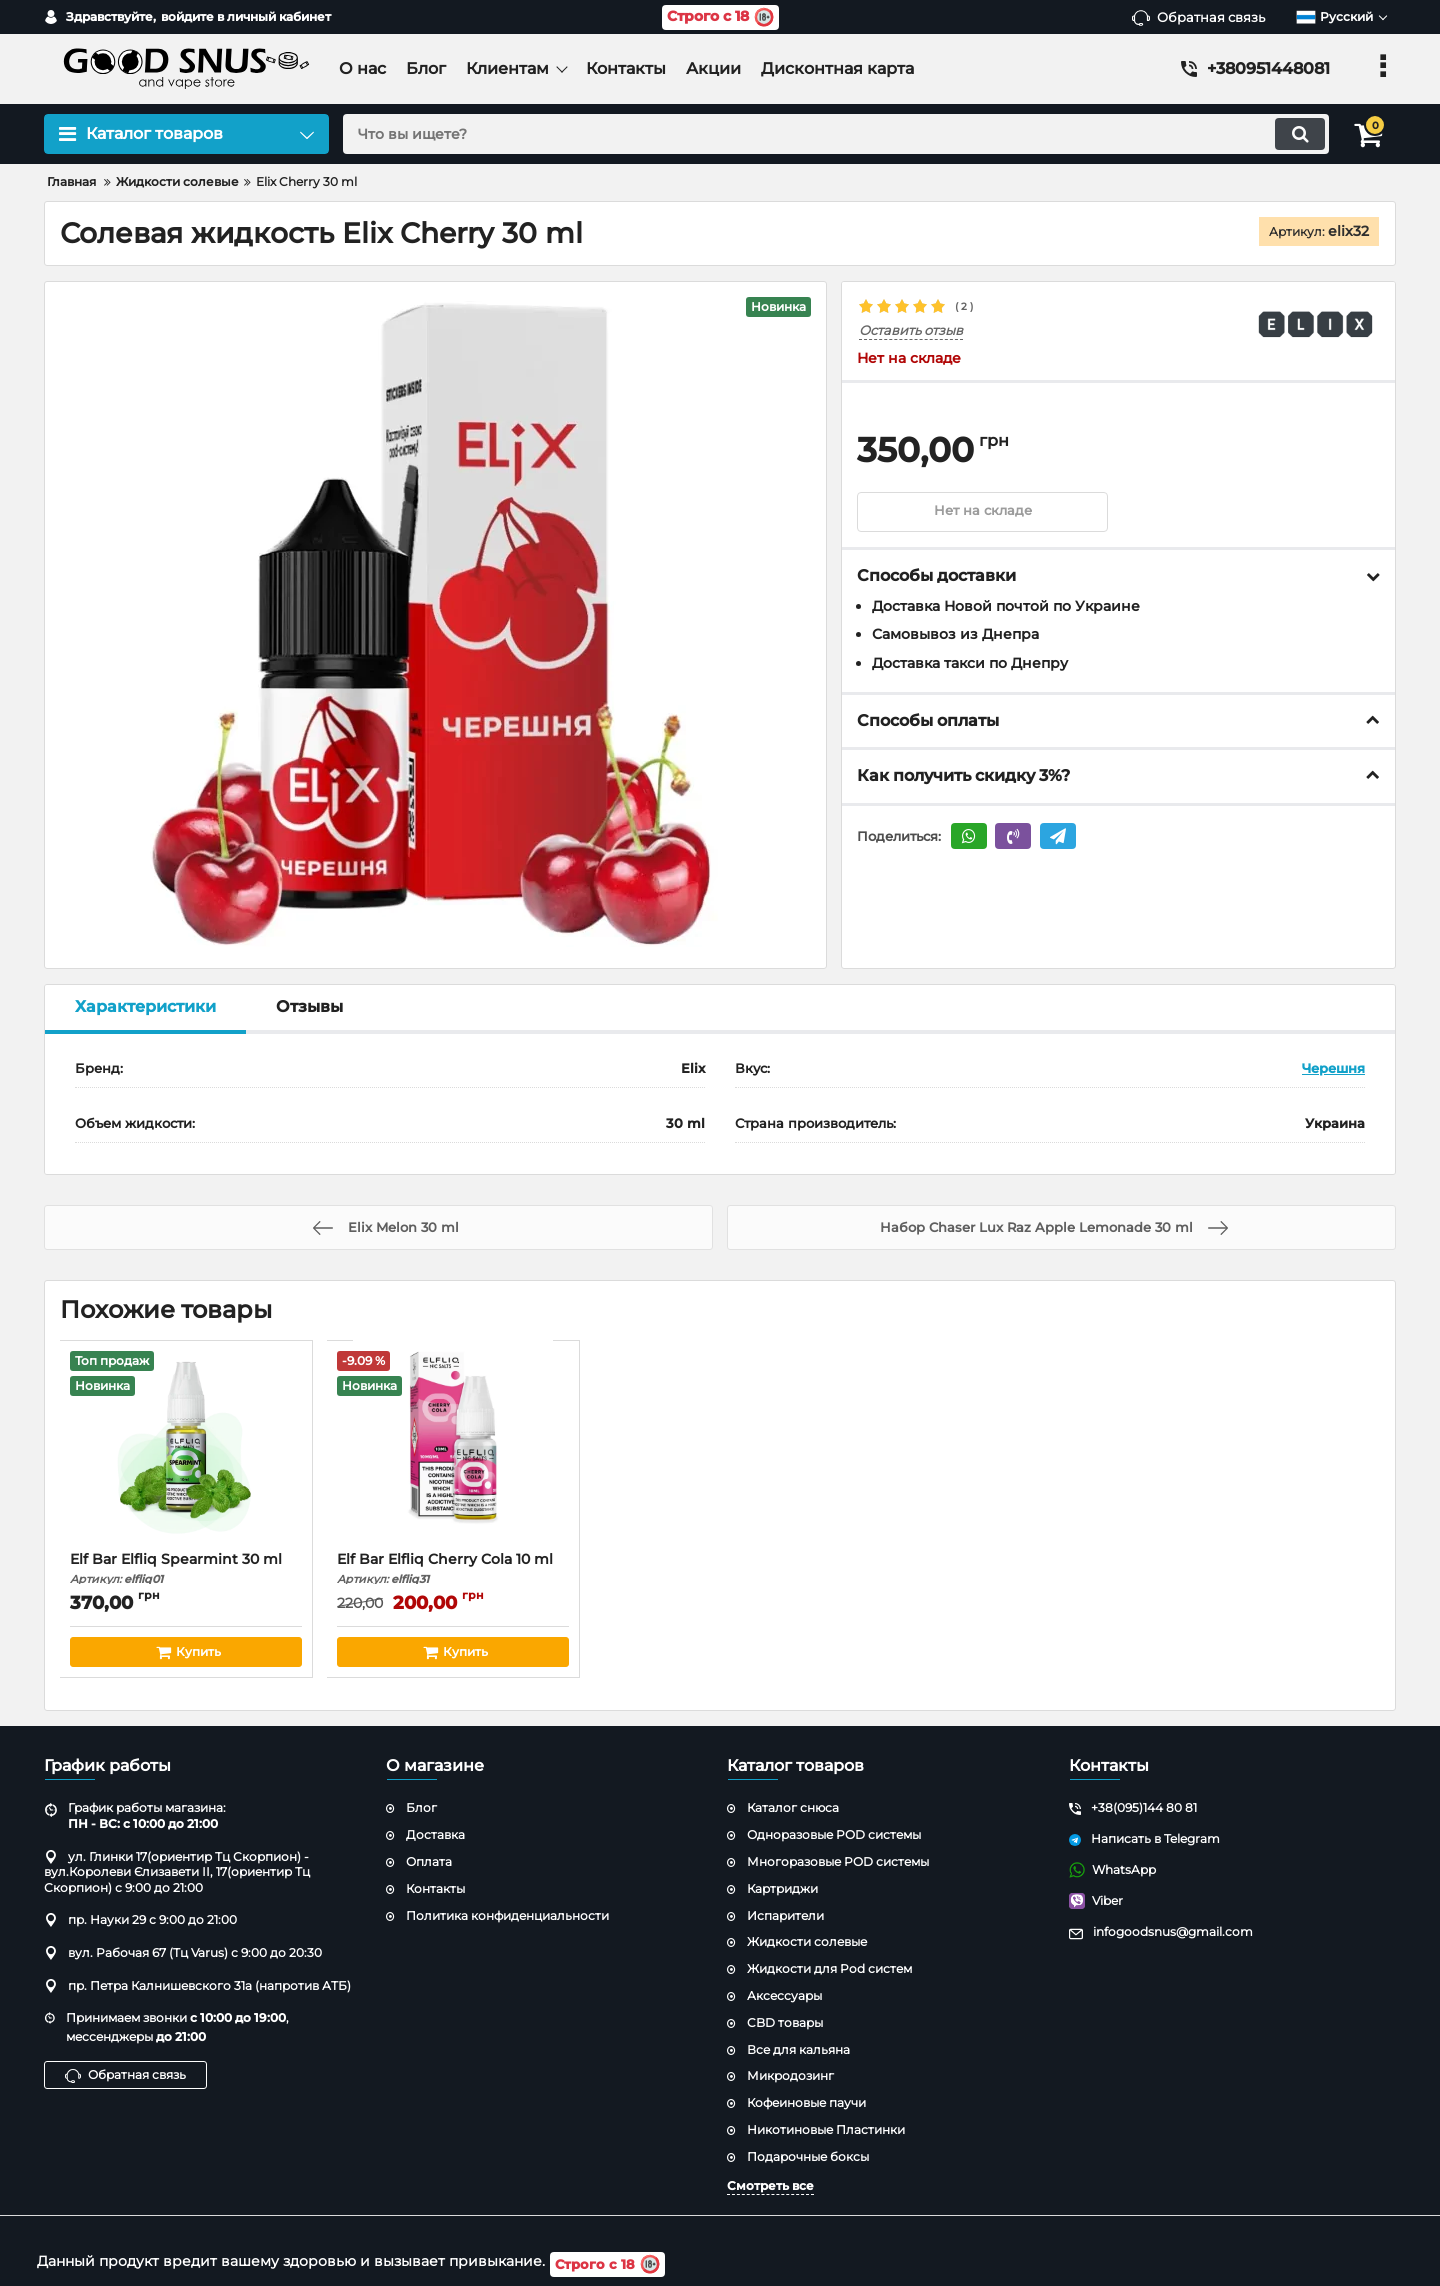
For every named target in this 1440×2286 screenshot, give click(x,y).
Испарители (785, 1915)
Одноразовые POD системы (834, 1834)
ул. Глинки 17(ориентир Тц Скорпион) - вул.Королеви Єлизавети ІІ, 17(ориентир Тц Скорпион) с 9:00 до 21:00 (177, 1872)
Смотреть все (770, 2185)
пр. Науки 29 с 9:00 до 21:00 (140, 1919)
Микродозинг (790, 2075)
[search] (827, 134)
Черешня (1333, 1068)
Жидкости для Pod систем (829, 1968)
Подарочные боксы (808, 2156)
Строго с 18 (720, 17)
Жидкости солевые (807, 1941)
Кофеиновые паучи (806, 2102)
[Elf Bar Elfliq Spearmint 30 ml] (186, 1451)
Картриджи (782, 1888)
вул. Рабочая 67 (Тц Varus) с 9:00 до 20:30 (183, 1952)
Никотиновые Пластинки (826, 2129)
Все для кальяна (798, 2049)
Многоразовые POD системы (838, 1861)
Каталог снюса (793, 1807)
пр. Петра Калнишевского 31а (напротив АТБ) (197, 1985)
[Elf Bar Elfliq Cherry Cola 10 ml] (453, 1451)
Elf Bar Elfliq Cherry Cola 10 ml (453, 1568)
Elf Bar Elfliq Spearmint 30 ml (186, 1568)
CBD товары (785, 2022)
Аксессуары (784, 1995)
